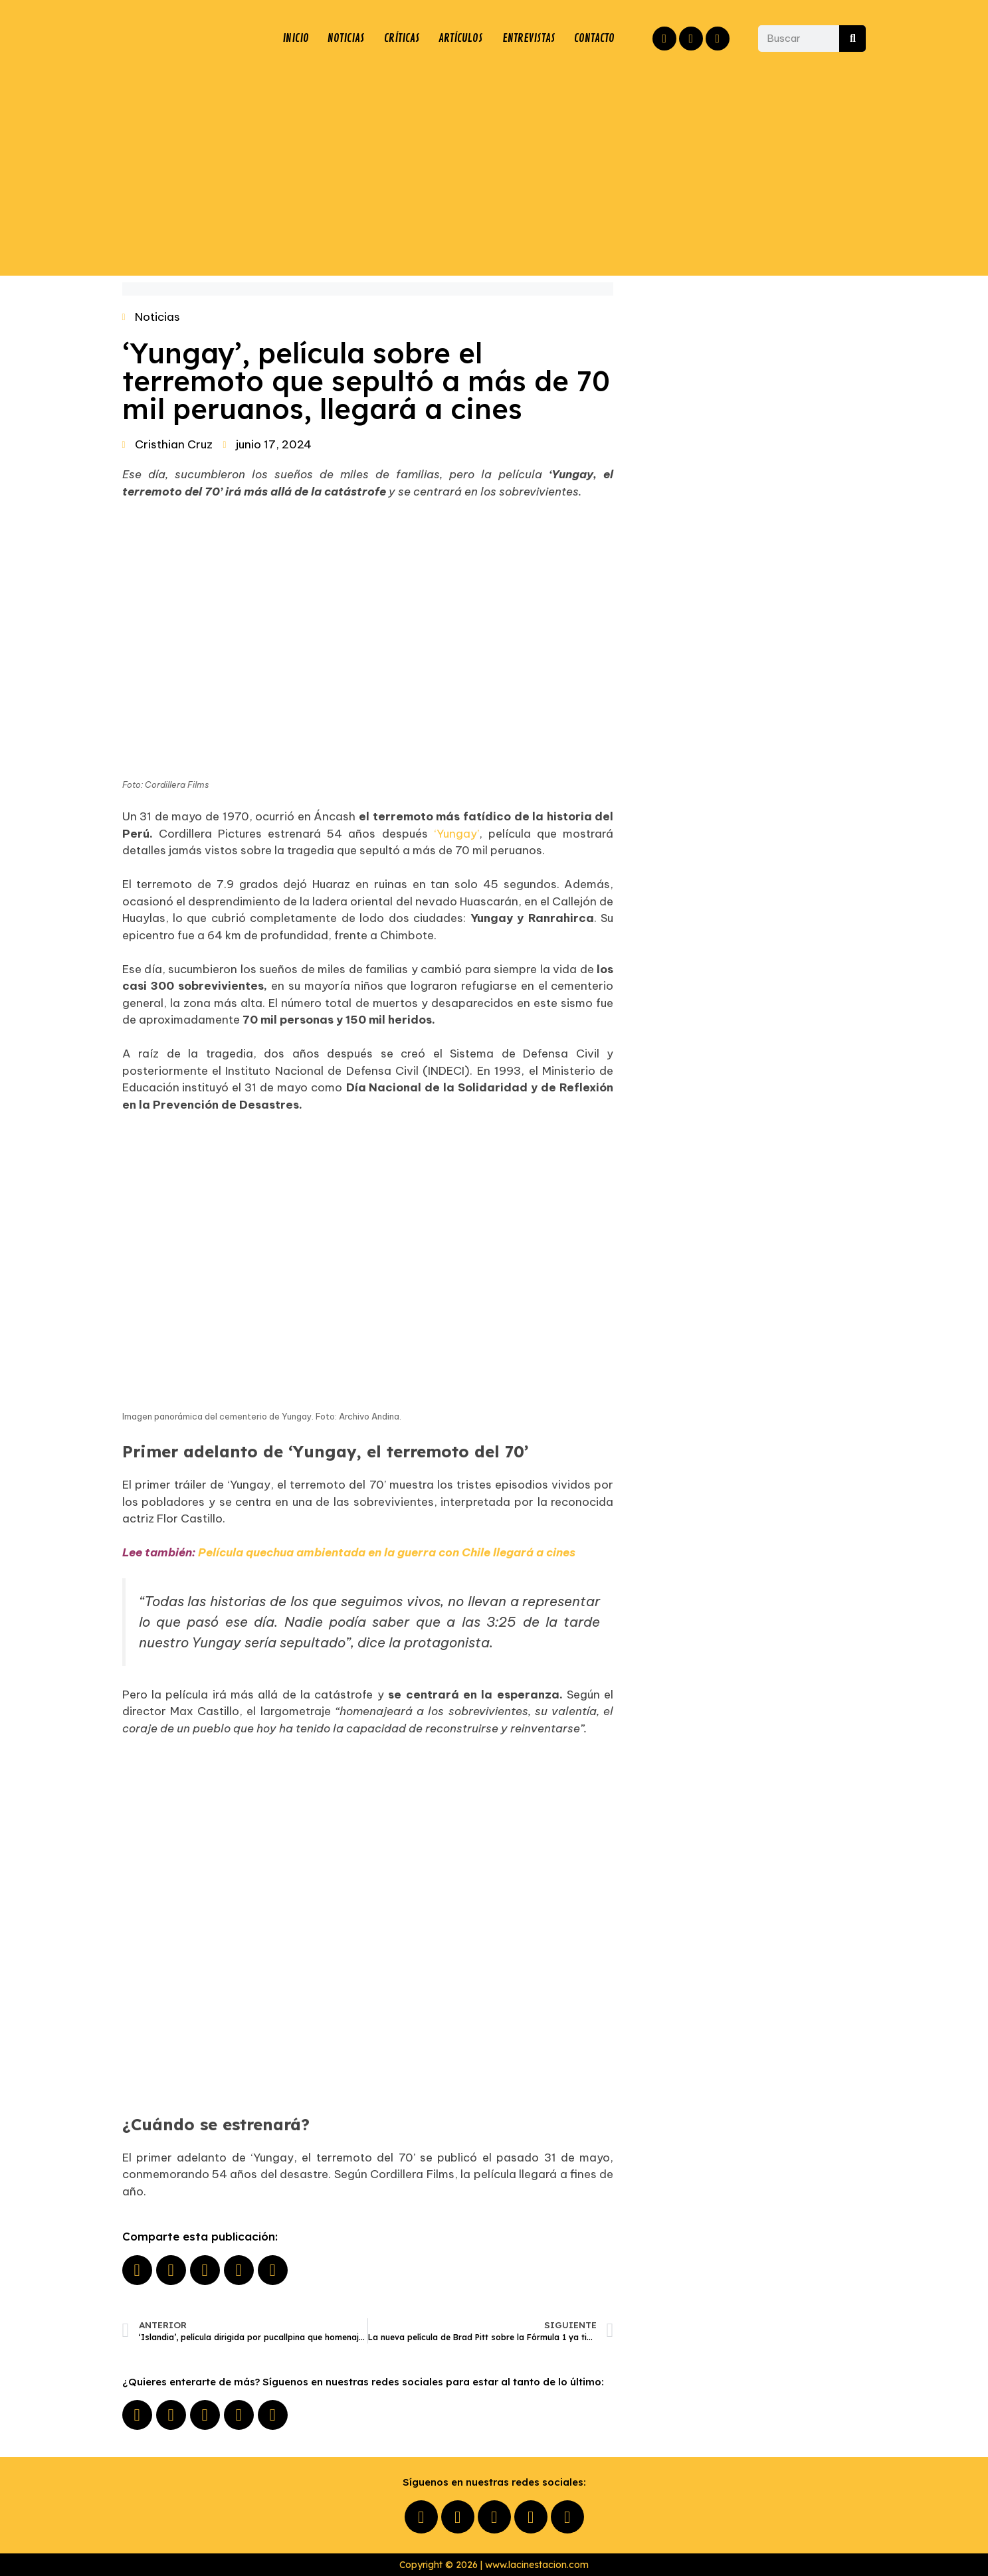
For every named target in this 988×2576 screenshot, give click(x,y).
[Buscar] (852, 38)
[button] (137, 2270)
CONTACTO (594, 38)
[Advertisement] (494, 169)
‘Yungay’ (456, 833)
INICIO (294, 38)
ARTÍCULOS (459, 38)
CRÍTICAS (400, 38)
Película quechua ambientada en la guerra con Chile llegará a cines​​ (386, 1552)
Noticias (157, 317)
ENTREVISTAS (528, 38)
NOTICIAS (345, 38)
